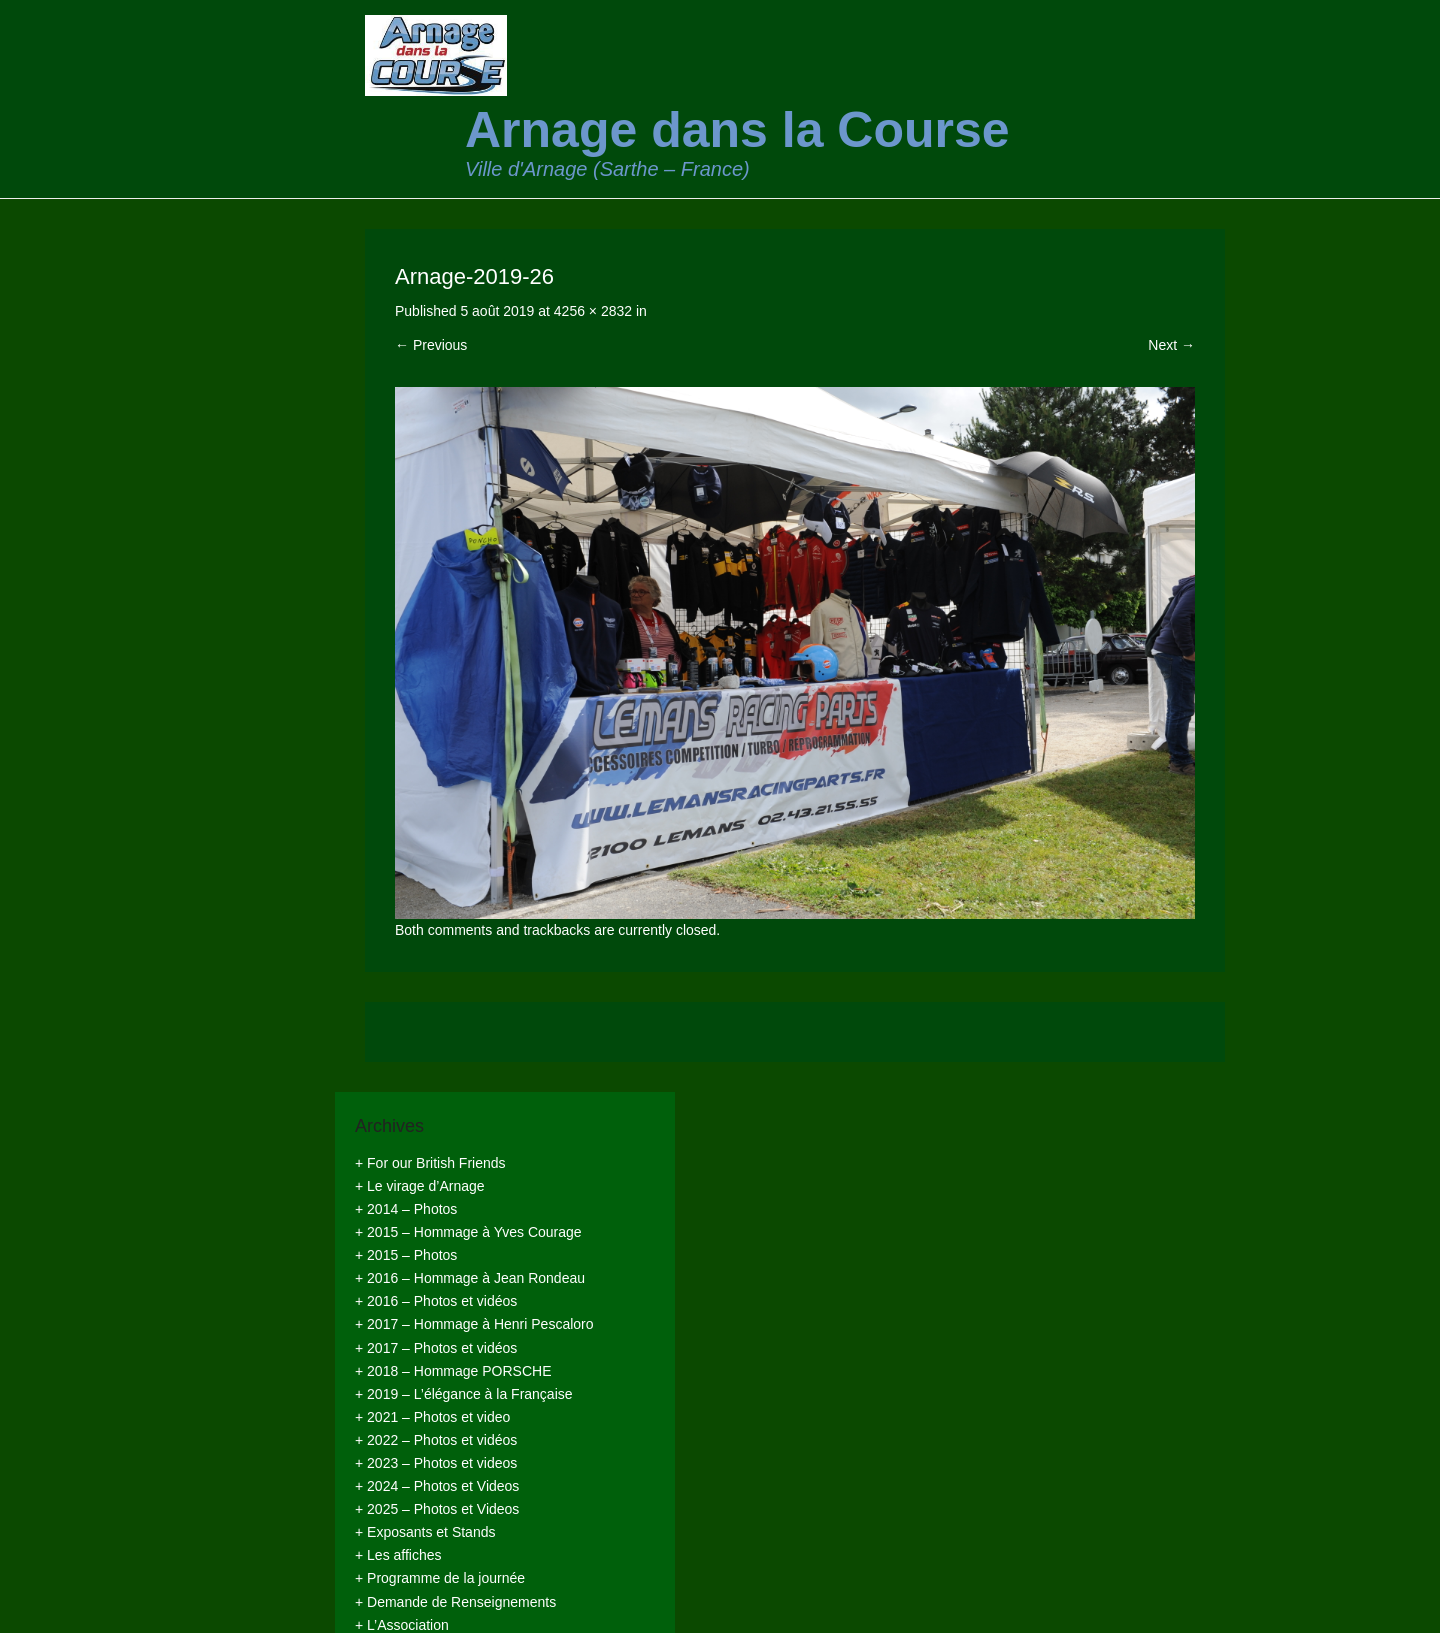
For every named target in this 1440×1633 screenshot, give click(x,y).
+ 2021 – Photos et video (432, 1417)
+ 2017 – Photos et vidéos (436, 1348)
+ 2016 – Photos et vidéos (436, 1301)
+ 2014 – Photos (406, 1209)
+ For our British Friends (430, 1163)
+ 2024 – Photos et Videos (437, 1486)
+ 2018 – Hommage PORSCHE (453, 1371)
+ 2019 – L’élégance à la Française (464, 1394)
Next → (1171, 345)
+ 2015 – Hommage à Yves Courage (468, 1232)
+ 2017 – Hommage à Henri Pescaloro (474, 1324)
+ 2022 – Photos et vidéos (436, 1440)
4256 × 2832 (593, 311)
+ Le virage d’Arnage (420, 1186)
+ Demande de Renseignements (455, 1602)
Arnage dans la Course (737, 130)
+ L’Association (402, 1625)
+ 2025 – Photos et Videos (437, 1509)
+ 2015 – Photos (406, 1255)
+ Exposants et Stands (425, 1532)
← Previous (431, 345)
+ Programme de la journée (440, 1578)
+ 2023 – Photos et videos (436, 1463)
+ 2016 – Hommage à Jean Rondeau (470, 1278)
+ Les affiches (398, 1555)
